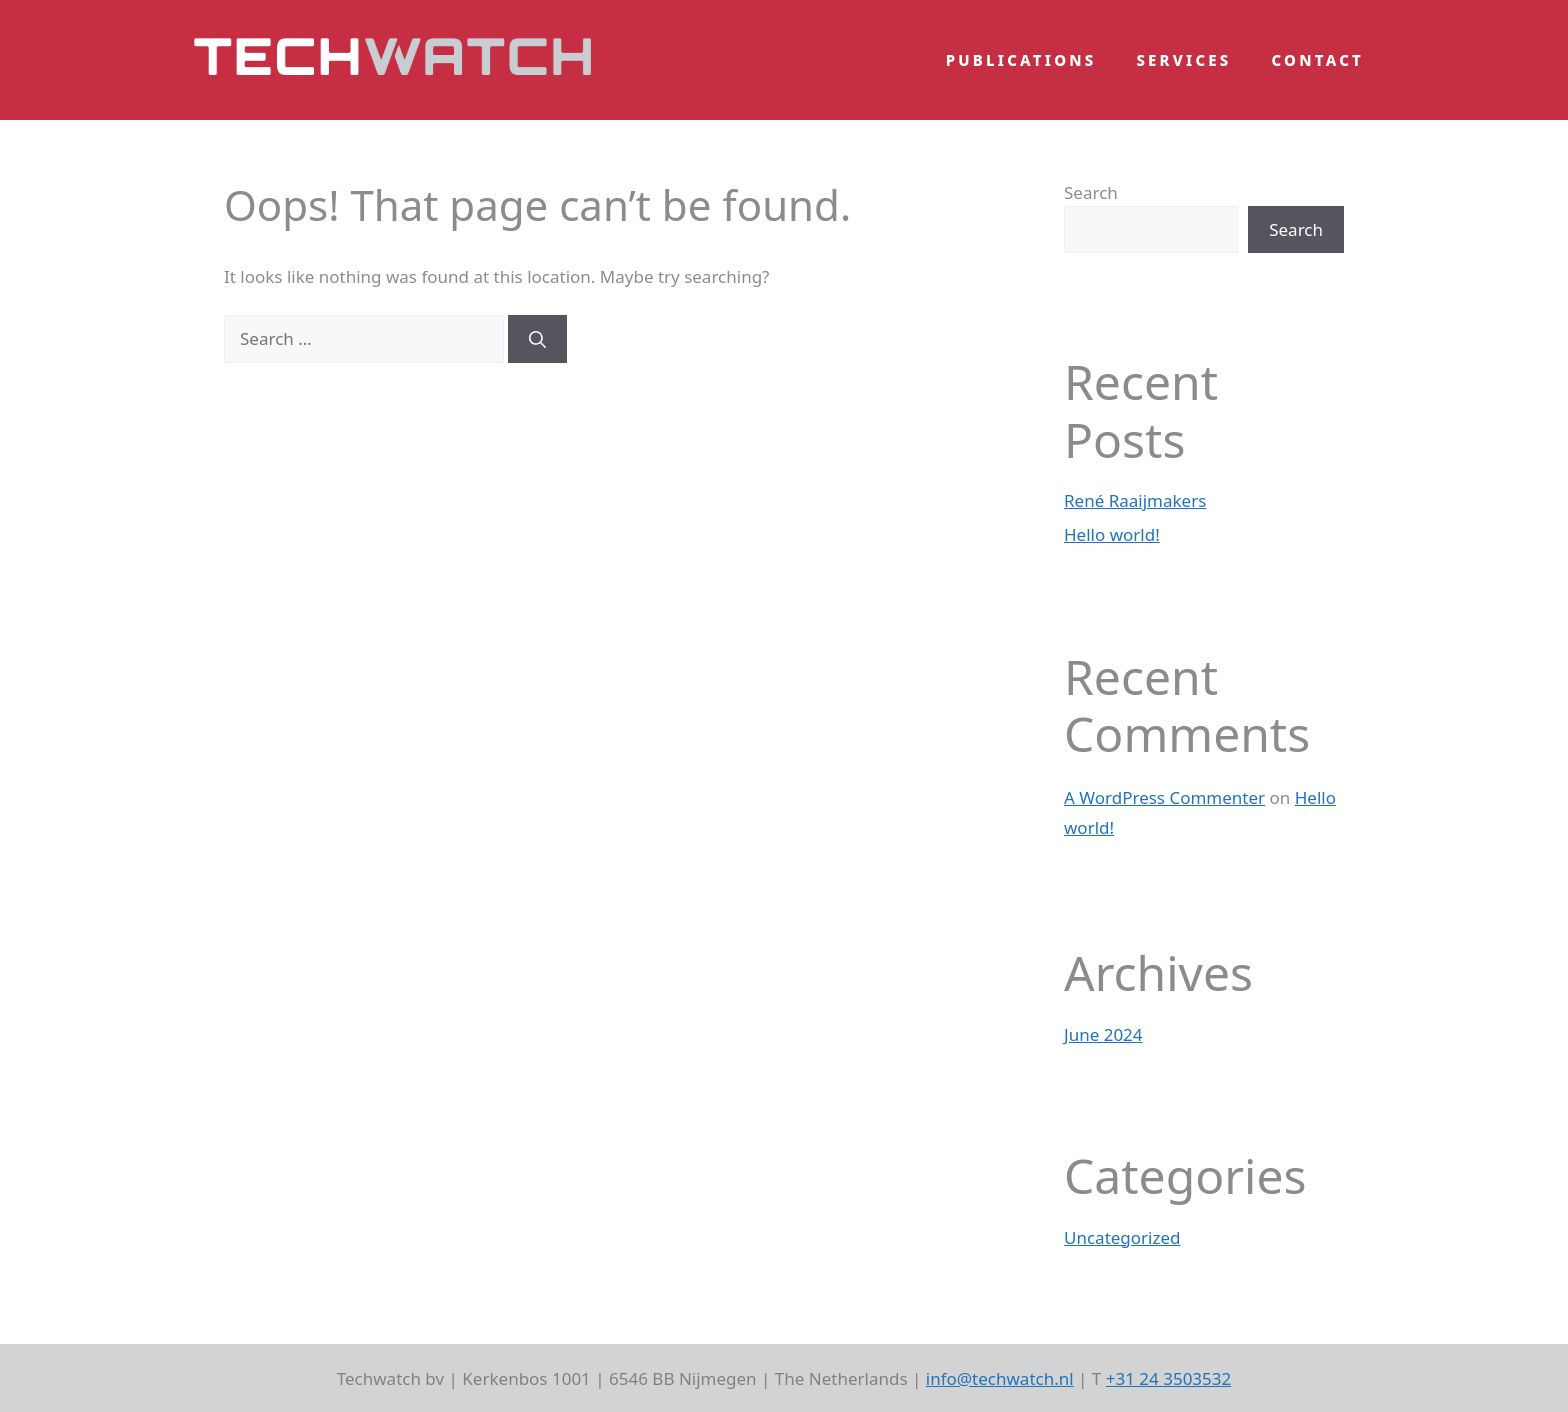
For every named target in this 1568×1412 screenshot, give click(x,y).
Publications (1021, 60)
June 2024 (1103, 1034)
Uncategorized (1122, 1237)
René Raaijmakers (1135, 500)
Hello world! (1112, 534)
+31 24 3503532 (1169, 1378)
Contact (1318, 60)
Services (1183, 60)
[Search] (537, 339)
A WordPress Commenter (1164, 797)
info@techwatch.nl (1000, 1378)
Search (1091, 192)
